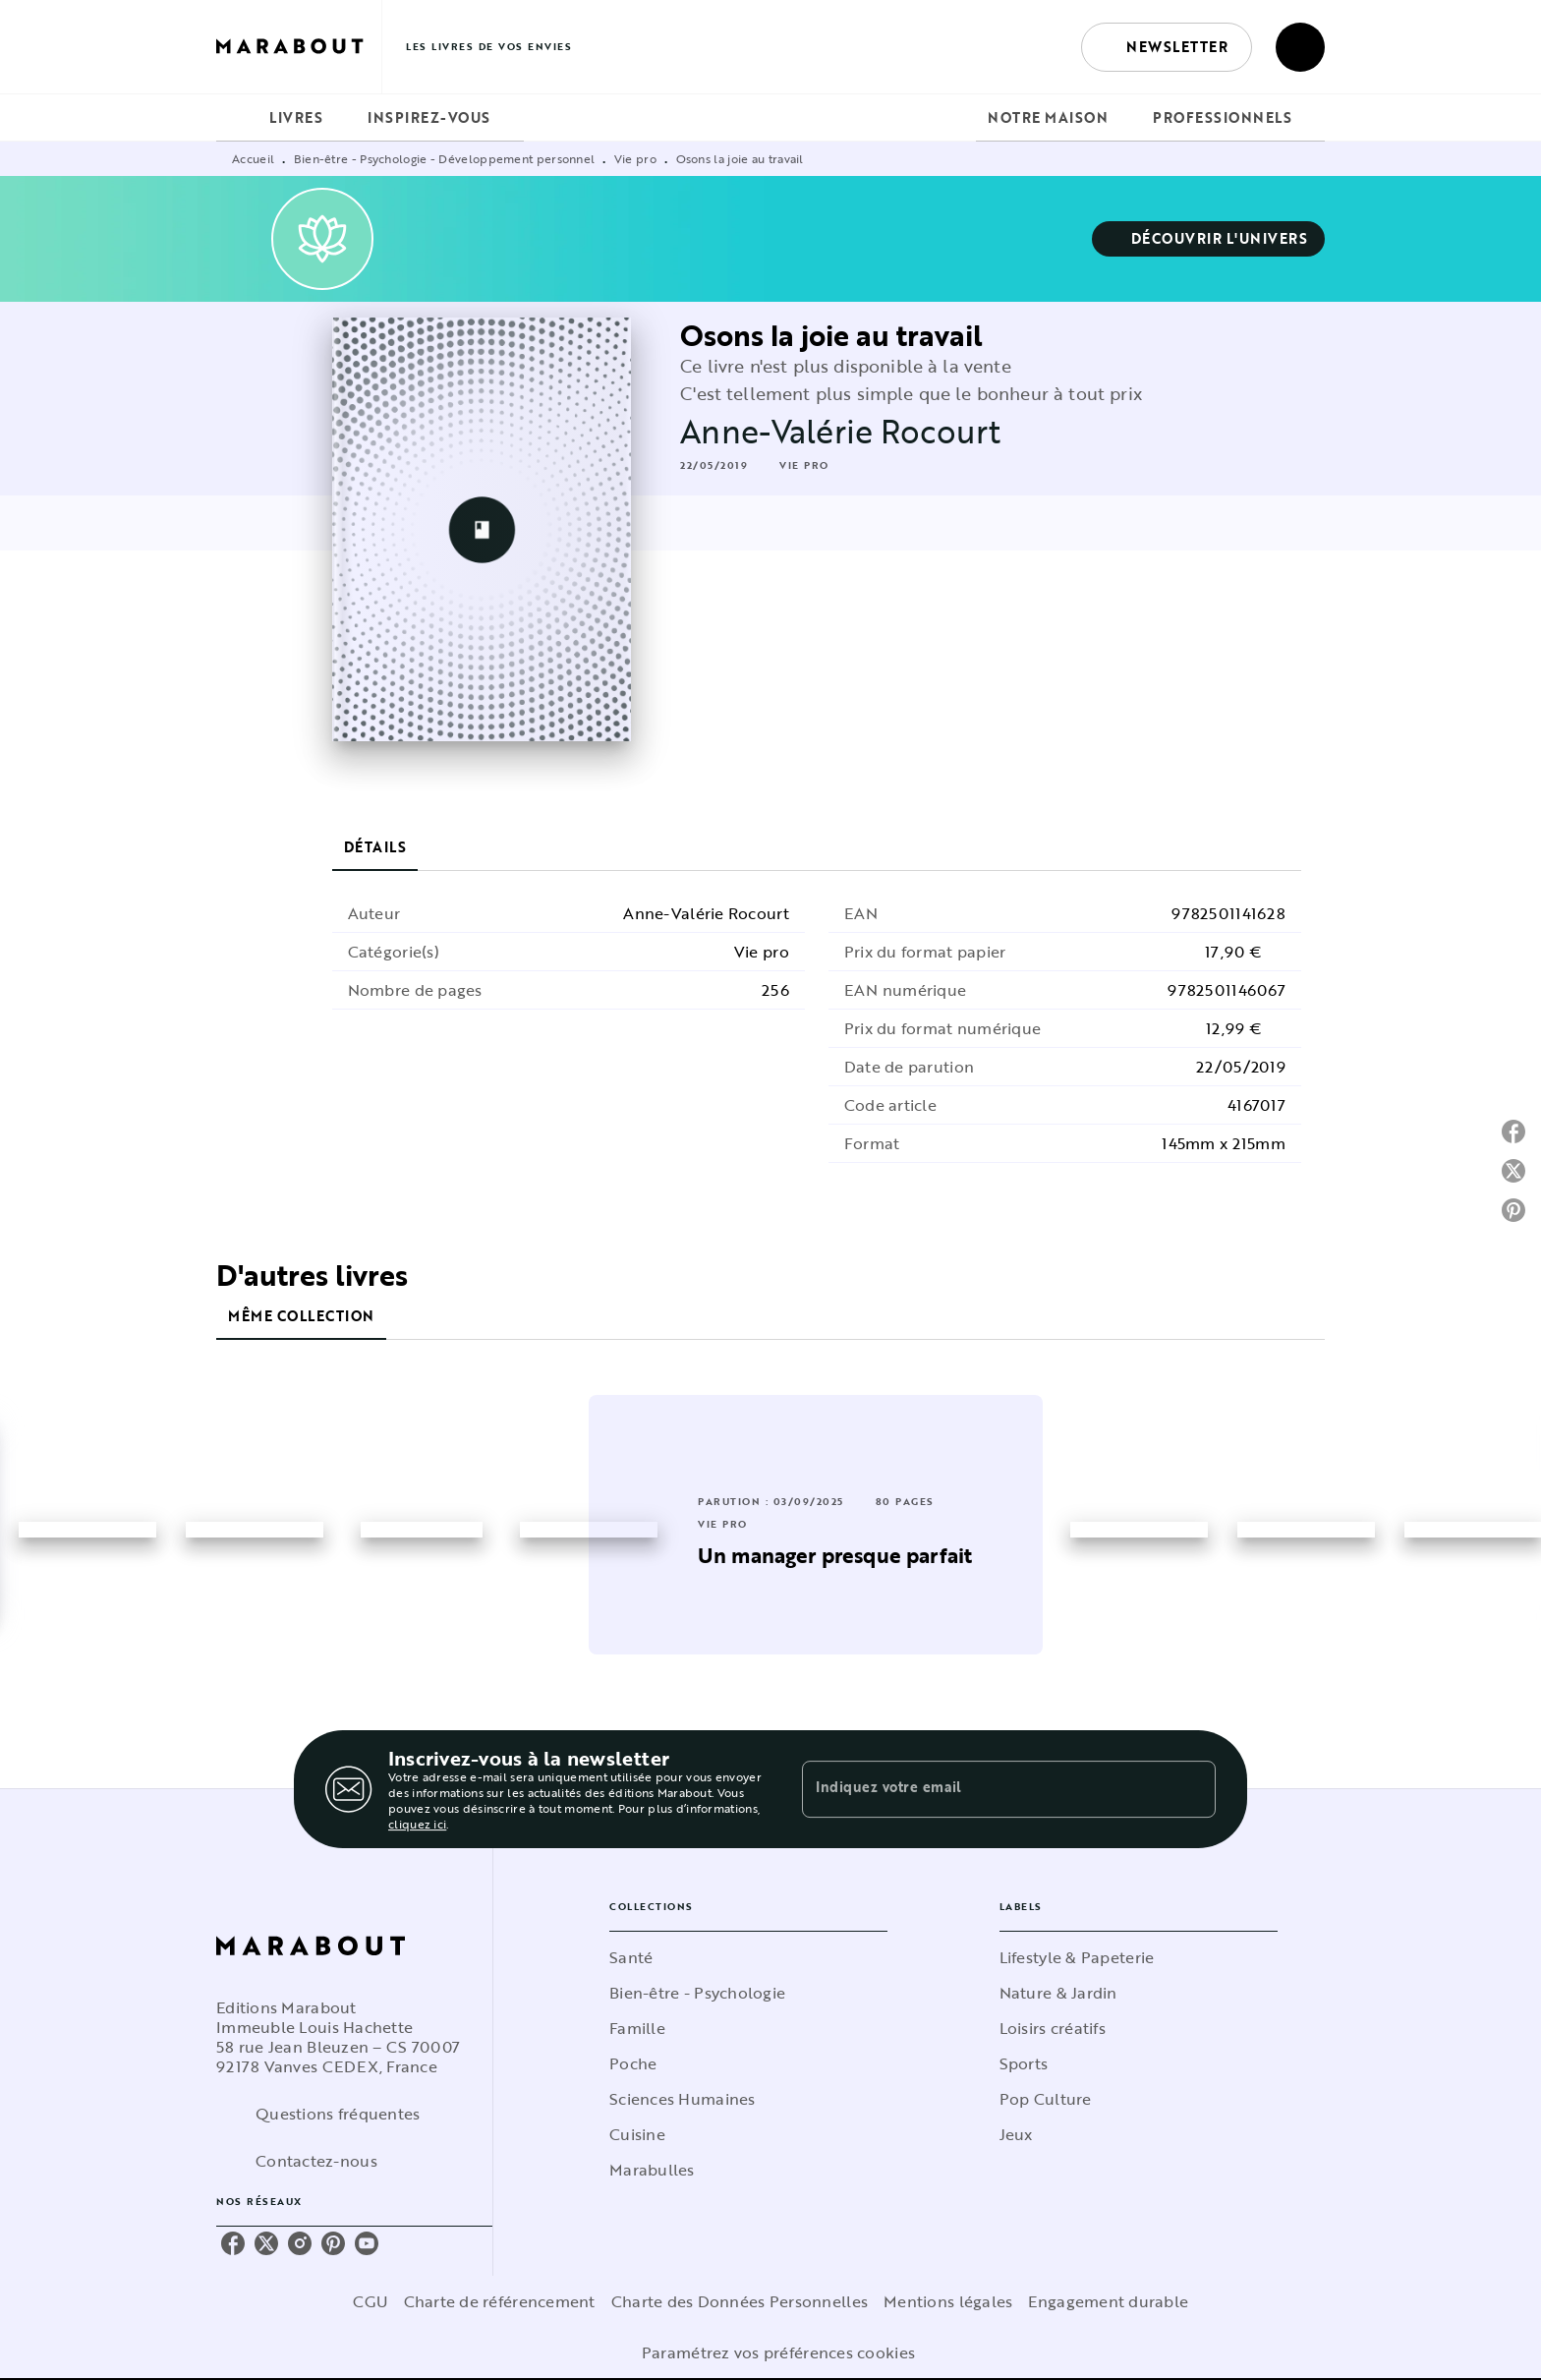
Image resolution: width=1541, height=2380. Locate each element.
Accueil (253, 158)
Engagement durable (1108, 2301)
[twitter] (266, 2243)
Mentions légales (948, 2301)
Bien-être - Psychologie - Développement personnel (445, 158)
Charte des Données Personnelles (739, 2301)
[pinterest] (333, 2243)
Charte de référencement (500, 2301)
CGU (370, 2301)
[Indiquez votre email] (984, 1789)
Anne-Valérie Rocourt (840, 431)
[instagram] (299, 2243)
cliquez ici (417, 1823)
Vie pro (635, 158)
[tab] (236, 118)
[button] (1166, 47)
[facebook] (233, 2243)
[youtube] (366, 2243)
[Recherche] (1300, 47)
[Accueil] (298, 46)
